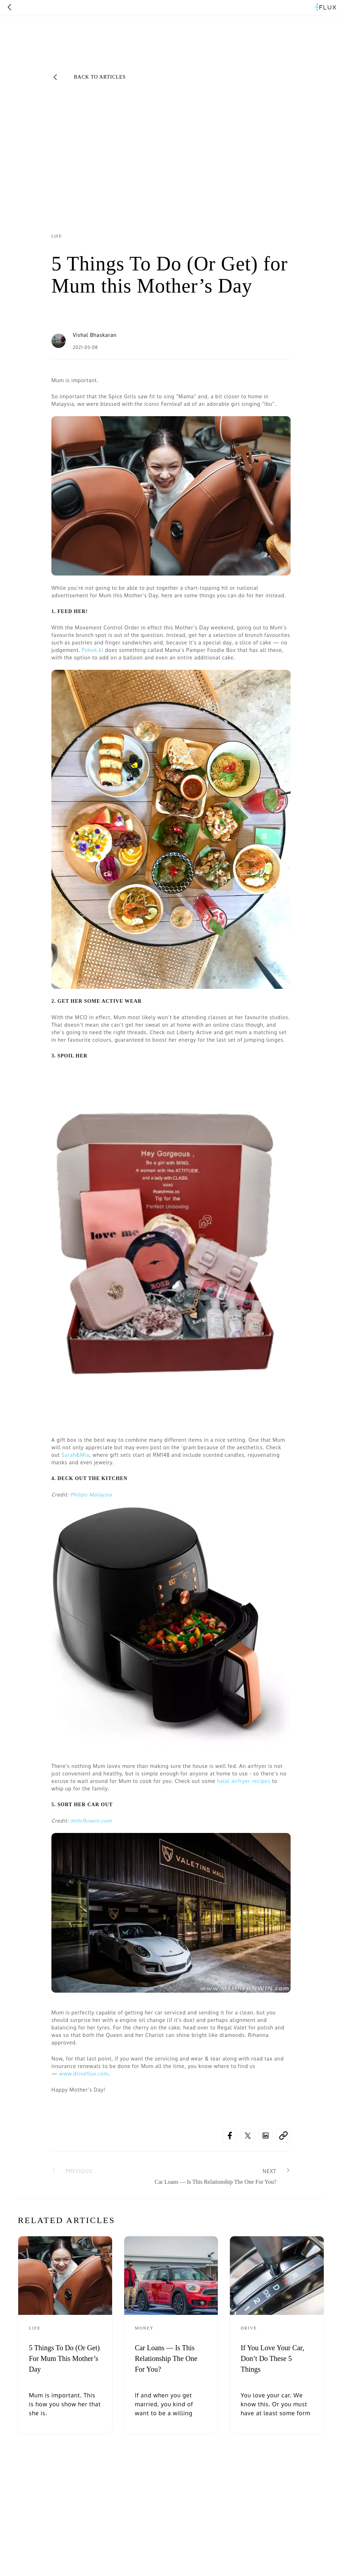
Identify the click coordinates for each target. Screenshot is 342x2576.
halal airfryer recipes (243, 1781)
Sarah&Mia (75, 1455)
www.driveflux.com (84, 2074)
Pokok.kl (93, 650)
